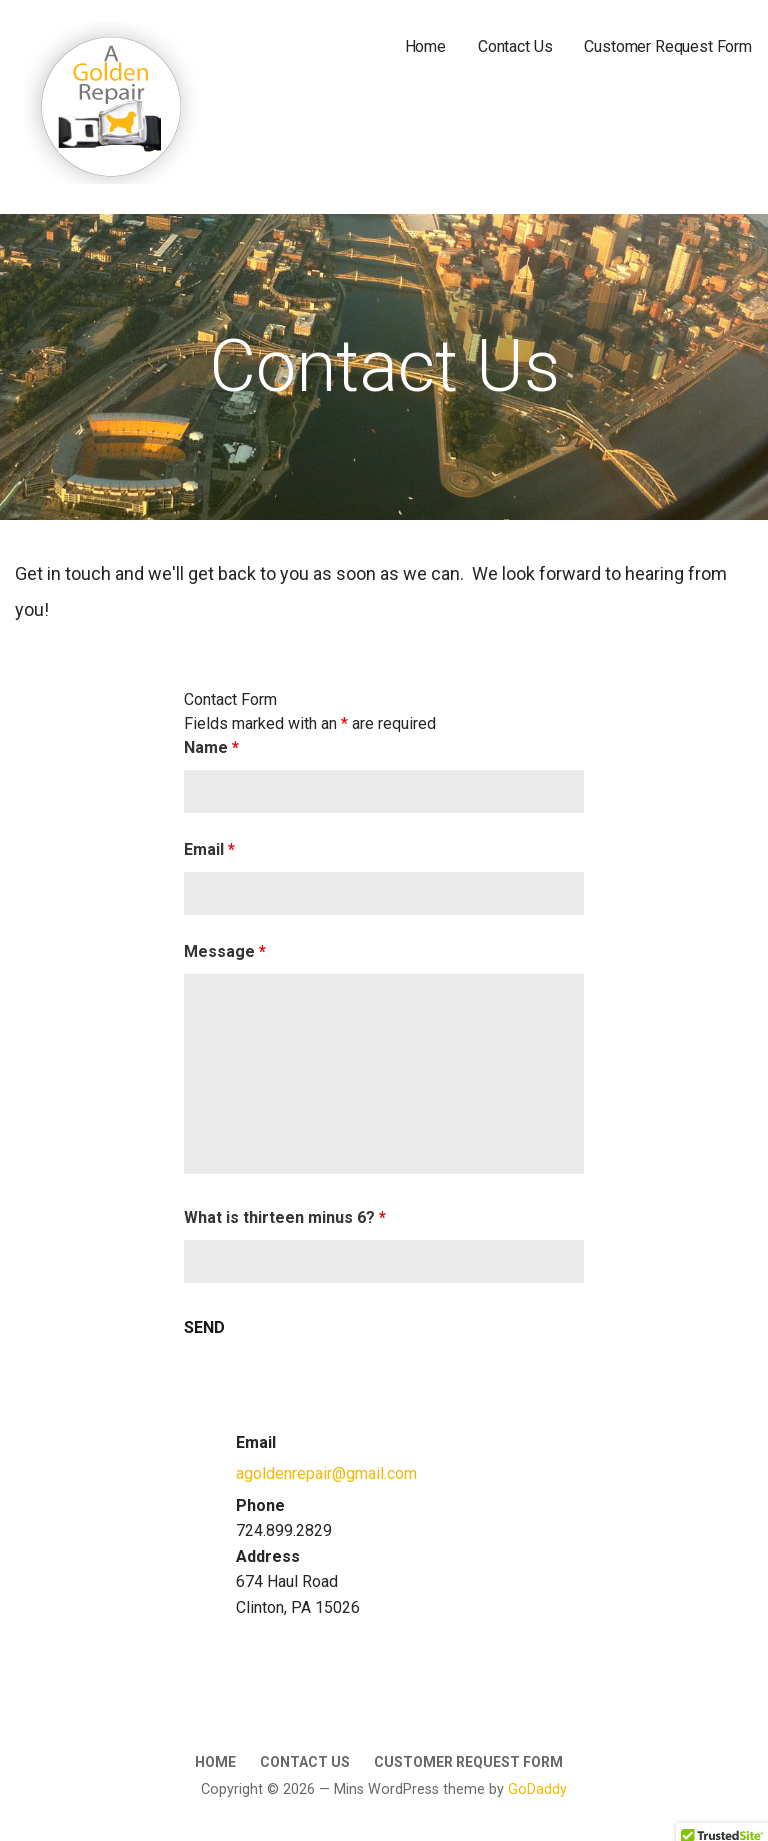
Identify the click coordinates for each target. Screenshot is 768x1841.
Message (225, 951)
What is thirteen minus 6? (285, 1217)
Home (425, 46)
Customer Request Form (668, 46)
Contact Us (515, 46)
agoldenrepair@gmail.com (326, 1473)
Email (209, 849)
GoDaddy (537, 1789)
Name (211, 747)
